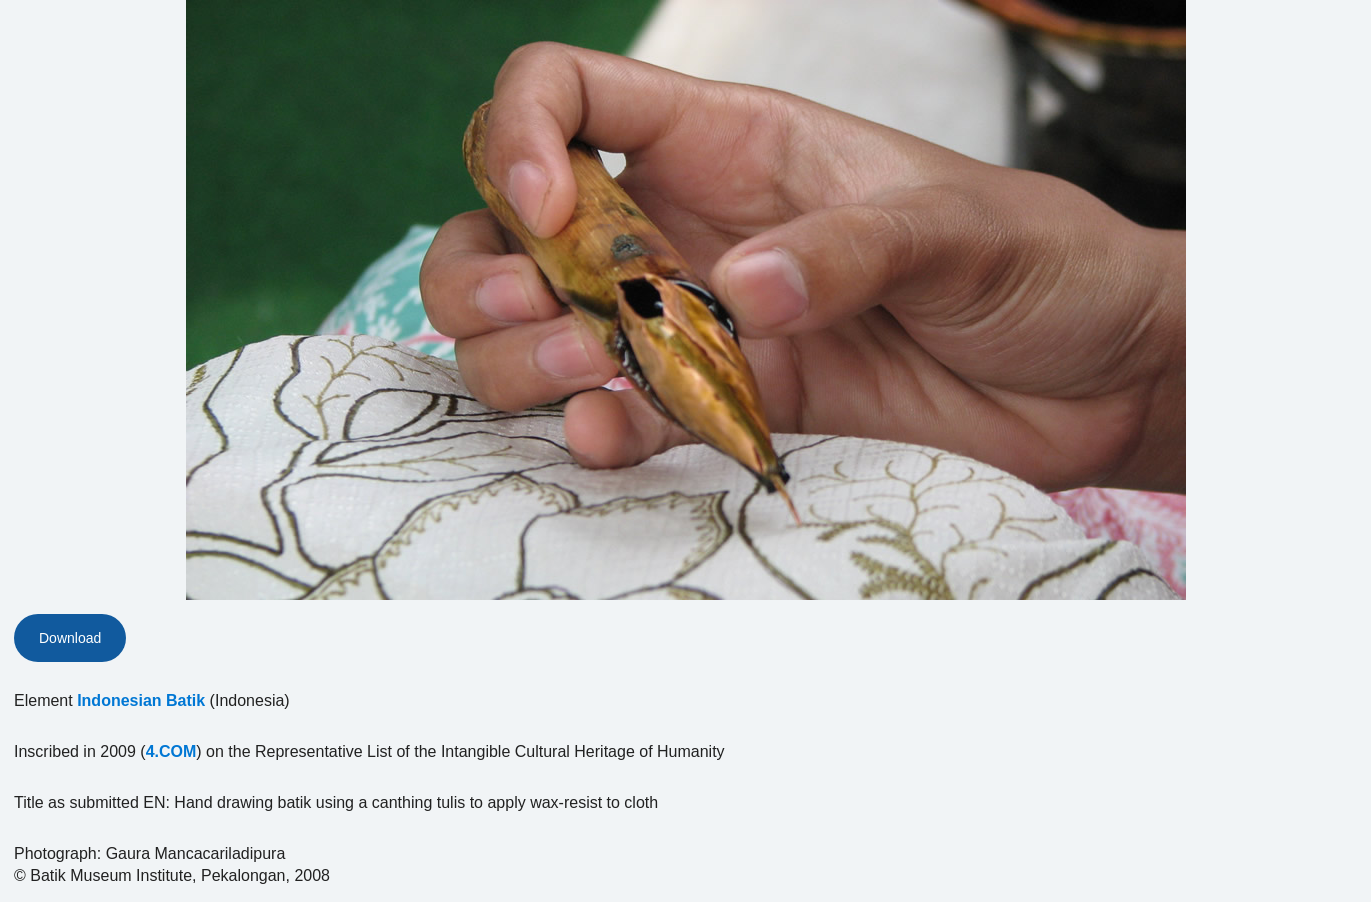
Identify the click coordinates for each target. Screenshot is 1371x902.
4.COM (171, 751)
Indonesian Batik (141, 700)
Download (70, 638)
